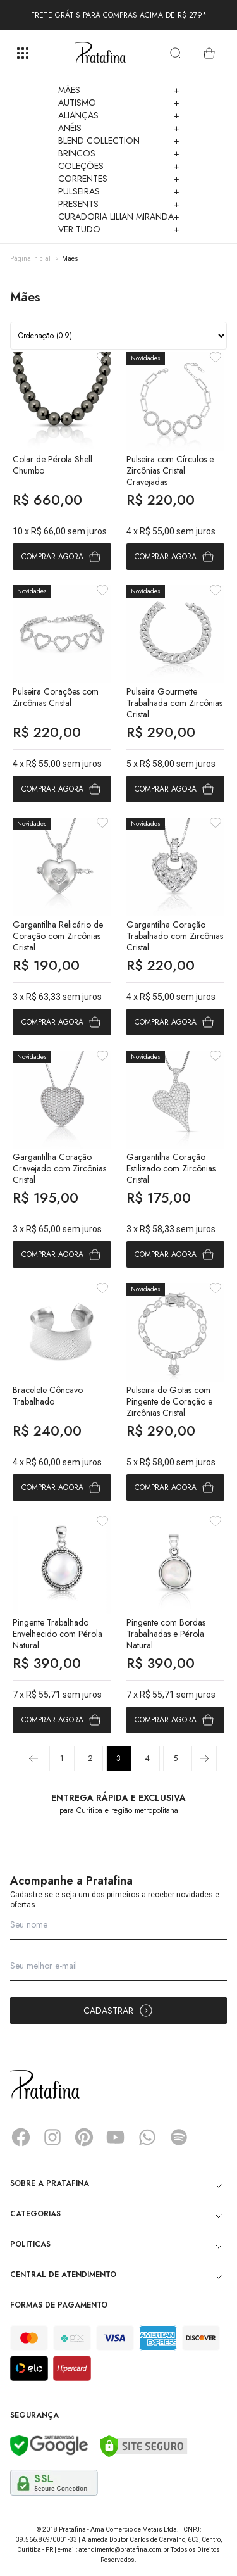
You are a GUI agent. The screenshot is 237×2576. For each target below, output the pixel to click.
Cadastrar (118, 2010)
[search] (175, 53)
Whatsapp (147, 2137)
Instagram (52, 2137)
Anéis (118, 128)
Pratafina (100, 53)
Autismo (118, 102)
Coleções (118, 166)
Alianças (118, 115)
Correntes (118, 178)
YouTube (115, 2137)
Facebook (21, 2137)
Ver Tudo (118, 229)
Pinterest (84, 2137)
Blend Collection (118, 140)
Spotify (179, 2137)
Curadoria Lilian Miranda (118, 216)
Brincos (118, 153)
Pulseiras (118, 191)
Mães (118, 90)
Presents (118, 204)
